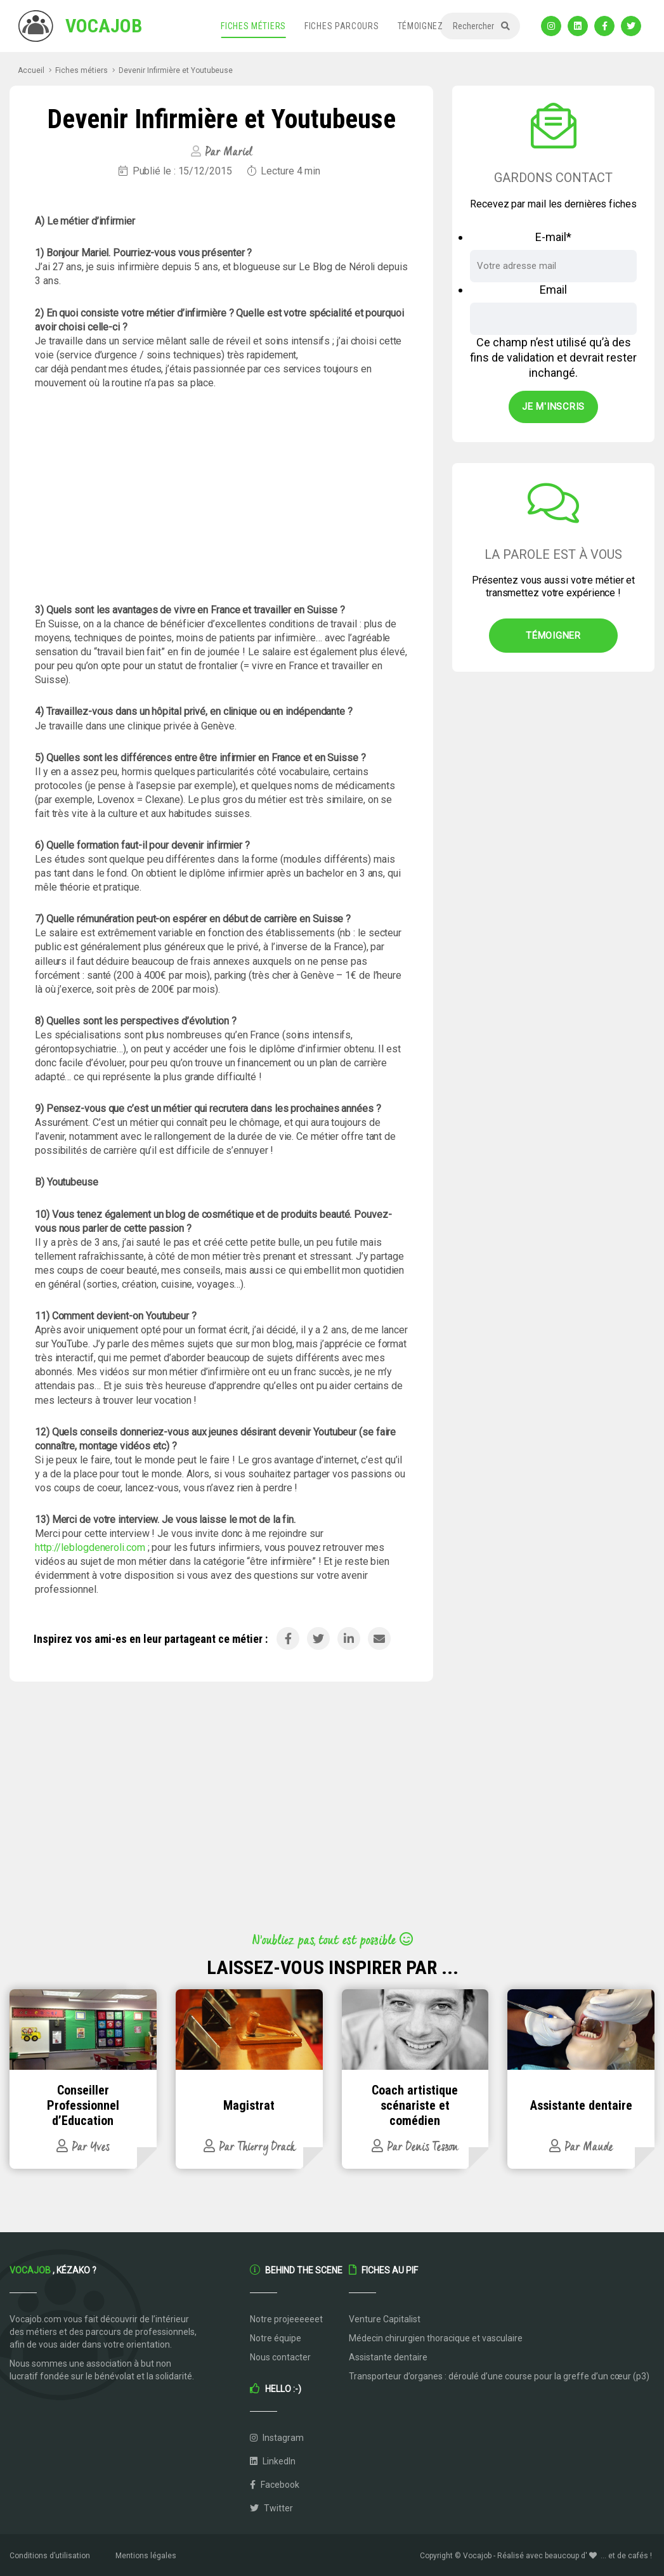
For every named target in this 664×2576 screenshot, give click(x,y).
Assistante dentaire (581, 2105)
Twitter (271, 2508)
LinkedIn (273, 2461)
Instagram (277, 2438)
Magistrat (249, 2105)
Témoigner (553, 635)
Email (553, 289)
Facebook (274, 2485)
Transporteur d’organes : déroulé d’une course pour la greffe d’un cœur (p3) (499, 2376)
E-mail (553, 237)
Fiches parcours (341, 26)
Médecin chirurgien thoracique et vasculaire (436, 2338)
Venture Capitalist (384, 2319)
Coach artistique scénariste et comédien (415, 2105)
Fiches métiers (253, 26)
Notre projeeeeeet (286, 2319)
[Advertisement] (221, 496)
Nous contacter (280, 2357)
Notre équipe (275, 2338)
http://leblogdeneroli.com (90, 1547)
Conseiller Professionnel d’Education (83, 2105)
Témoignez (420, 26)
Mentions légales (145, 2555)
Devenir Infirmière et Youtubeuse (176, 70)
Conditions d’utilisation (50, 2555)
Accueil (31, 70)
